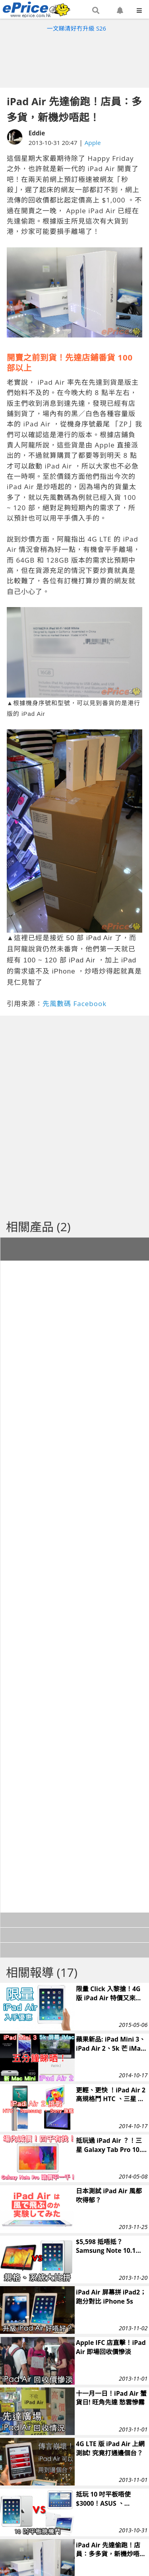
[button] (95, 11)
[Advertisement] (74, 58)
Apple (93, 143)
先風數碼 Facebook (74, 1003)
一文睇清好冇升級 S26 (76, 28)
